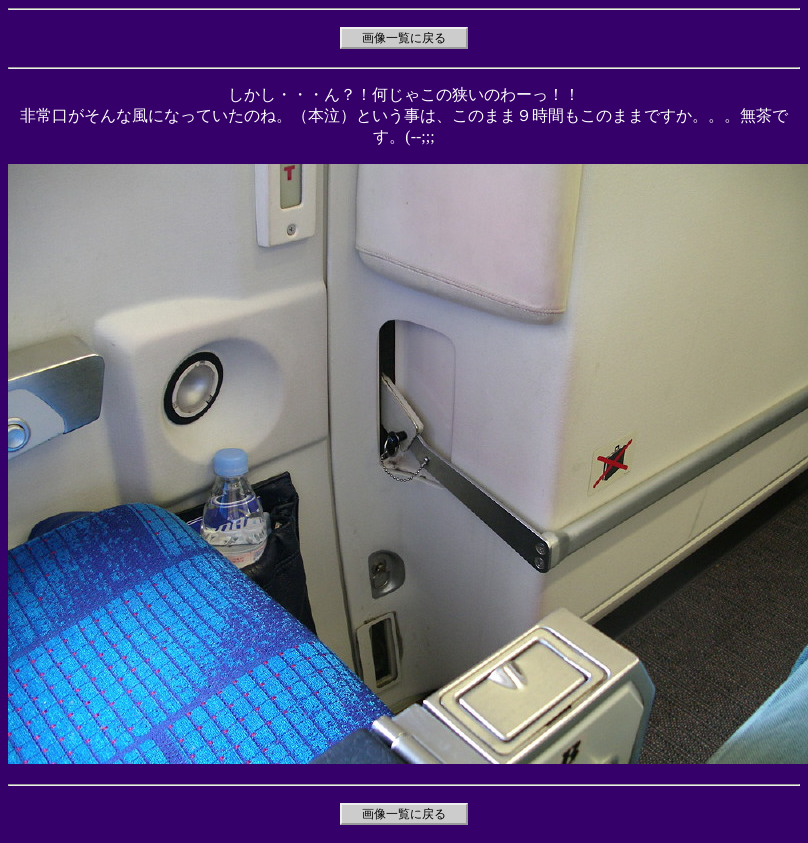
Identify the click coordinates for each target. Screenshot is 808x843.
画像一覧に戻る (404, 38)
